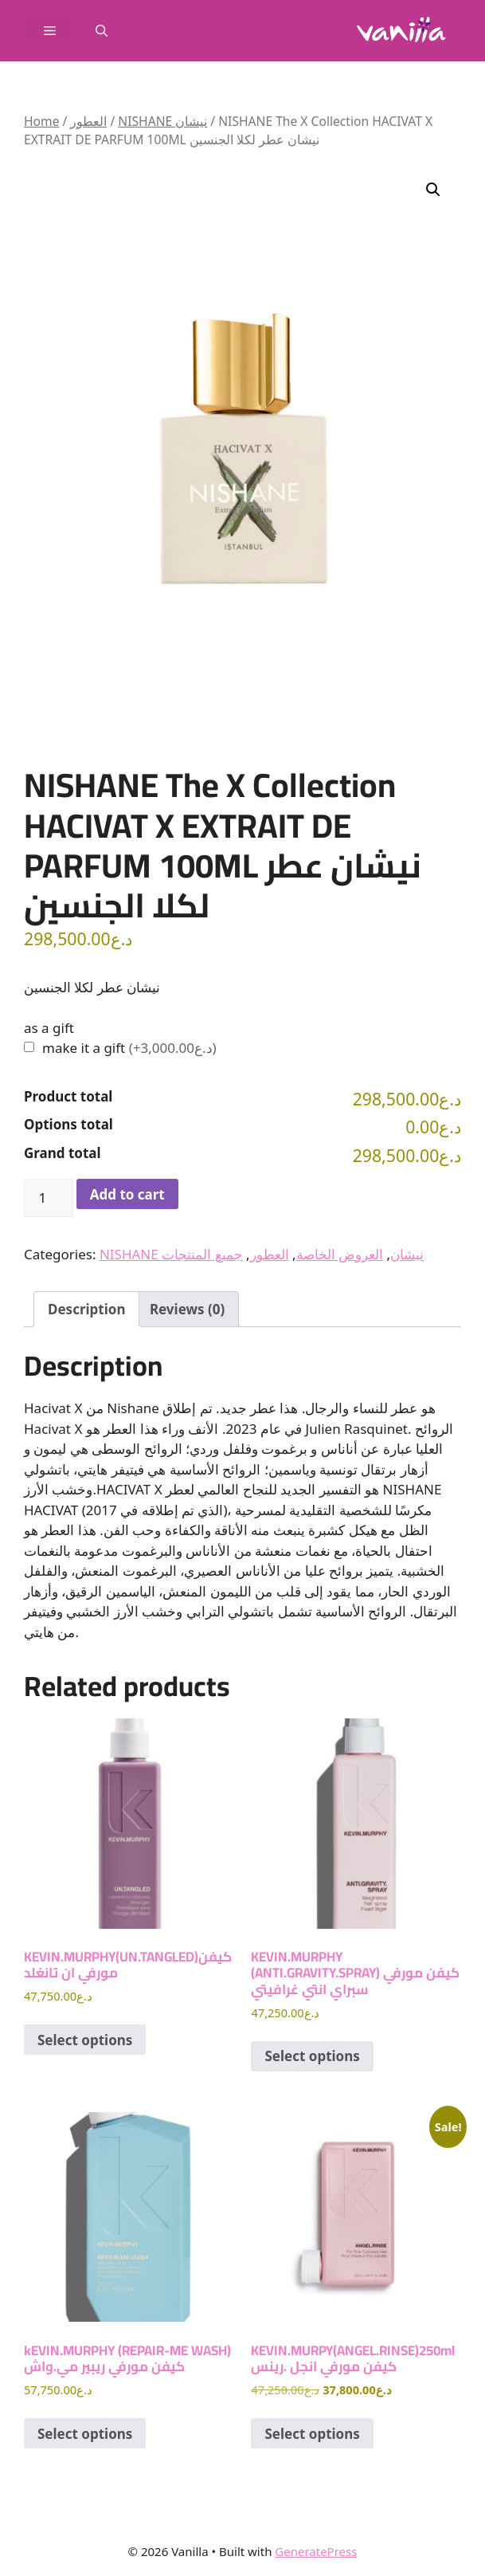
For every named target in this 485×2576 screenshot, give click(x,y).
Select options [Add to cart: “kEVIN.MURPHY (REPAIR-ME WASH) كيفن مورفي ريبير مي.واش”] (84, 2434)
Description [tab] (86, 1309)
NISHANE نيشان (162, 121)
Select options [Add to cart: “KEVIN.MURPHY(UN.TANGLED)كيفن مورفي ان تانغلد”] (84, 2040)
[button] (101, 30)
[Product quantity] (48, 1198)
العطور (88, 121)
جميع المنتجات (202, 1254)
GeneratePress (316, 2551)
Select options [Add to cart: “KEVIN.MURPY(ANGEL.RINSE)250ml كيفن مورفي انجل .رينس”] (311, 2434)
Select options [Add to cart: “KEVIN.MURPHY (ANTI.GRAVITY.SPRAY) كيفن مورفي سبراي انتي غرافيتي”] (311, 2056)
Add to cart (127, 1194)
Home (41, 121)
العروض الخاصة (339, 1254)
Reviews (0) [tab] (187, 1309)
